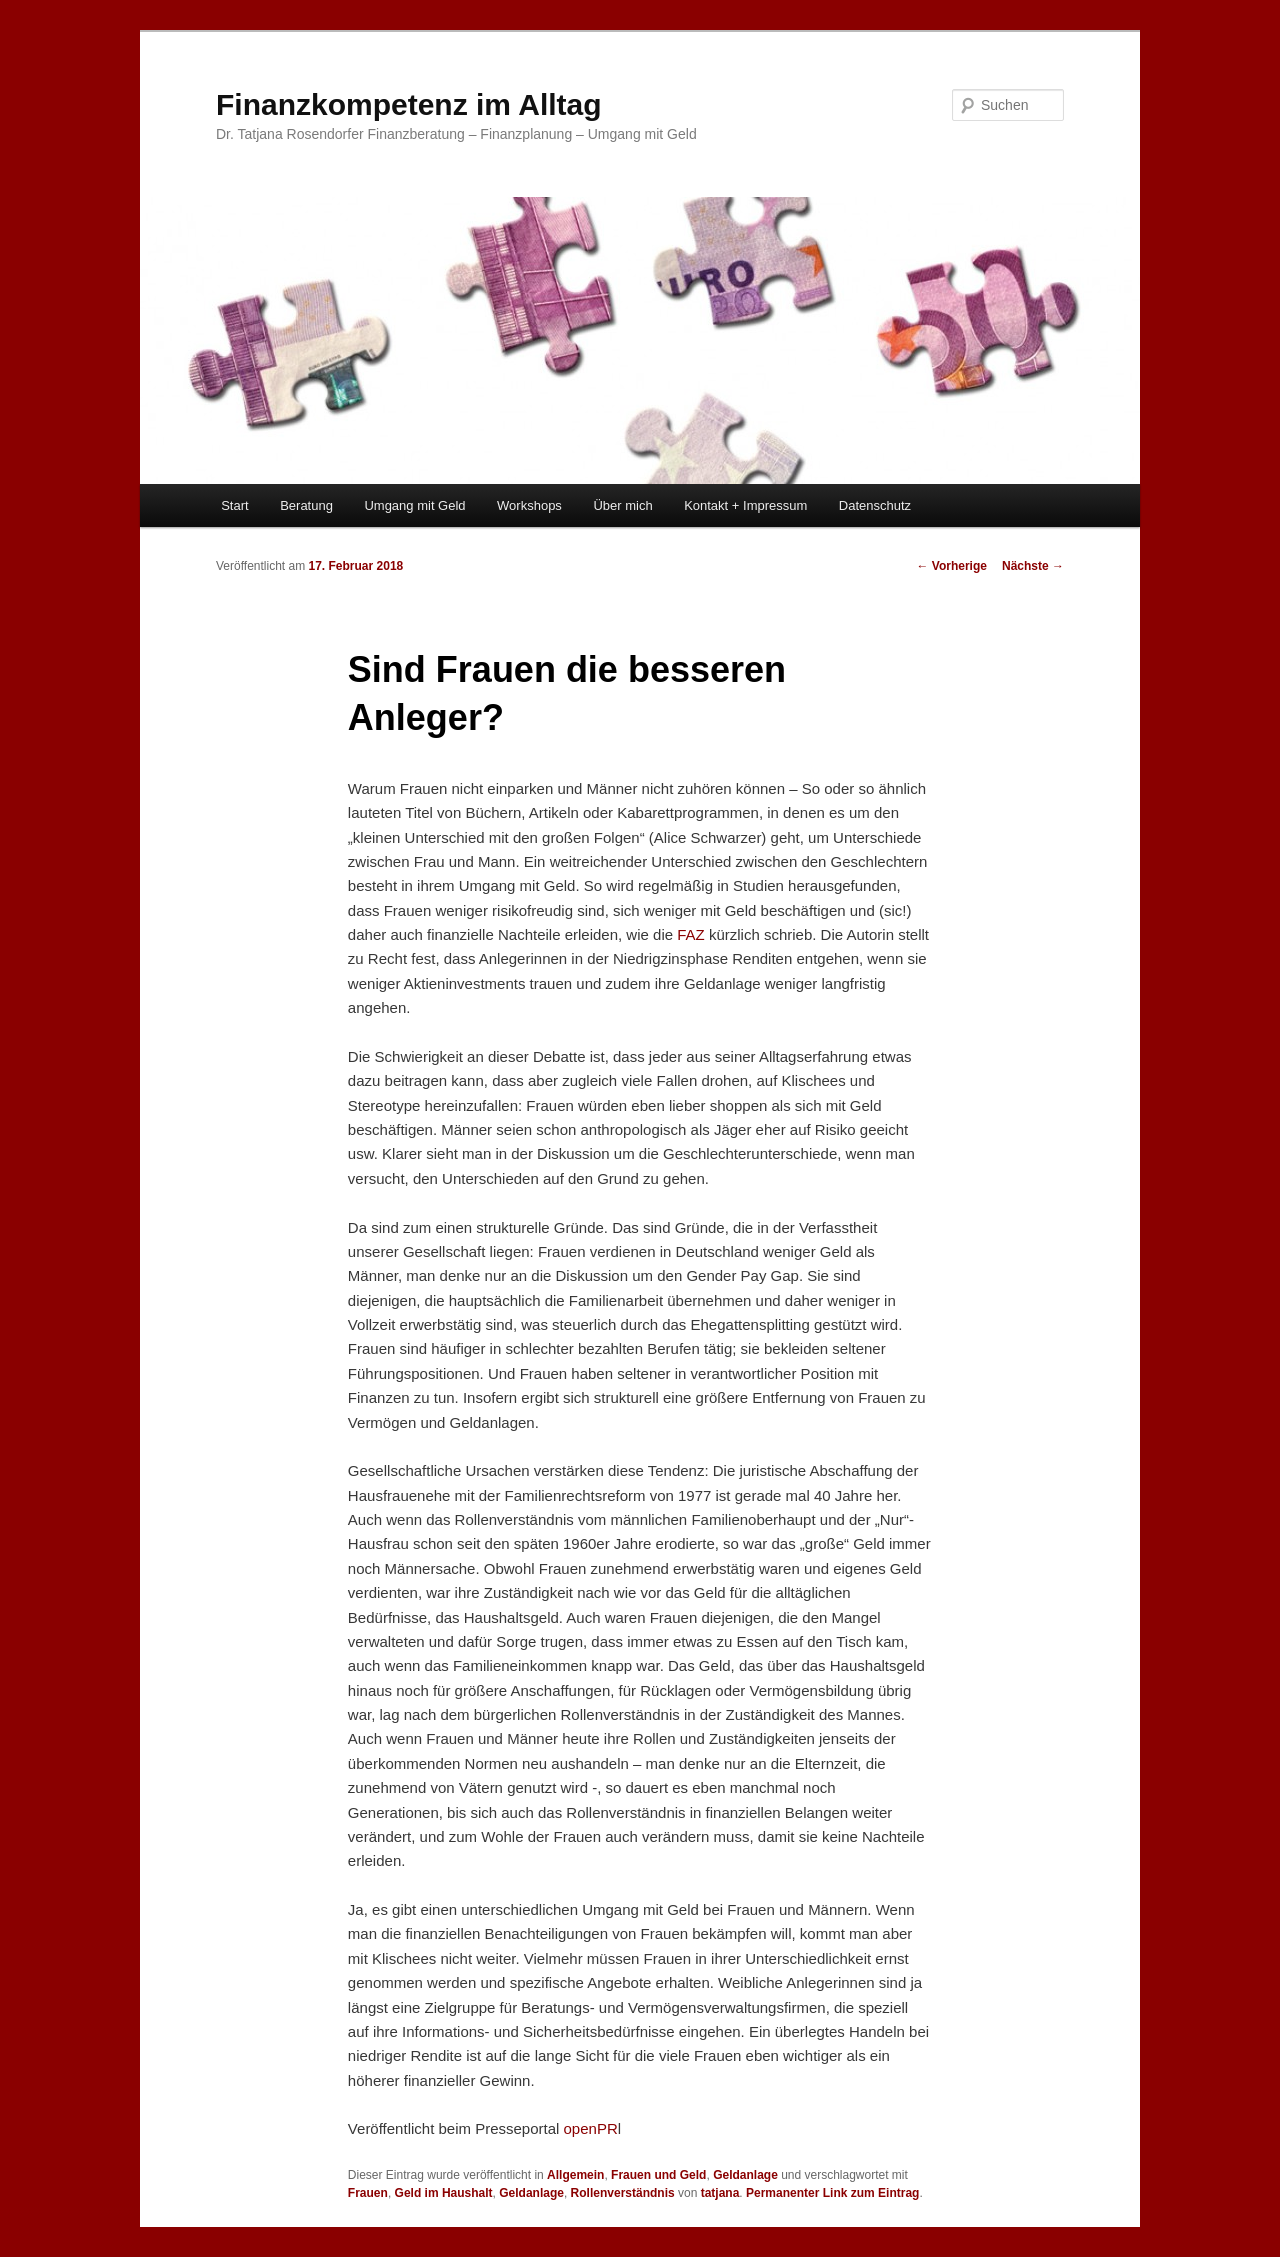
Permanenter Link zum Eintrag (832, 2193)
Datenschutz (875, 505)
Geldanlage (745, 2175)
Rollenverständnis (623, 2193)
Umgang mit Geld (414, 505)
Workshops (529, 505)
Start (234, 505)
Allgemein (575, 2175)
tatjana (720, 2193)
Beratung (306, 505)
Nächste (1033, 566)
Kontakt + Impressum (745, 505)
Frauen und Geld (658, 2175)
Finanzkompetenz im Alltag (409, 104)
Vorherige (952, 566)
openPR (591, 2128)
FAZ (691, 934)
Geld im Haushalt (444, 2193)
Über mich (622, 505)
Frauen (368, 2193)
